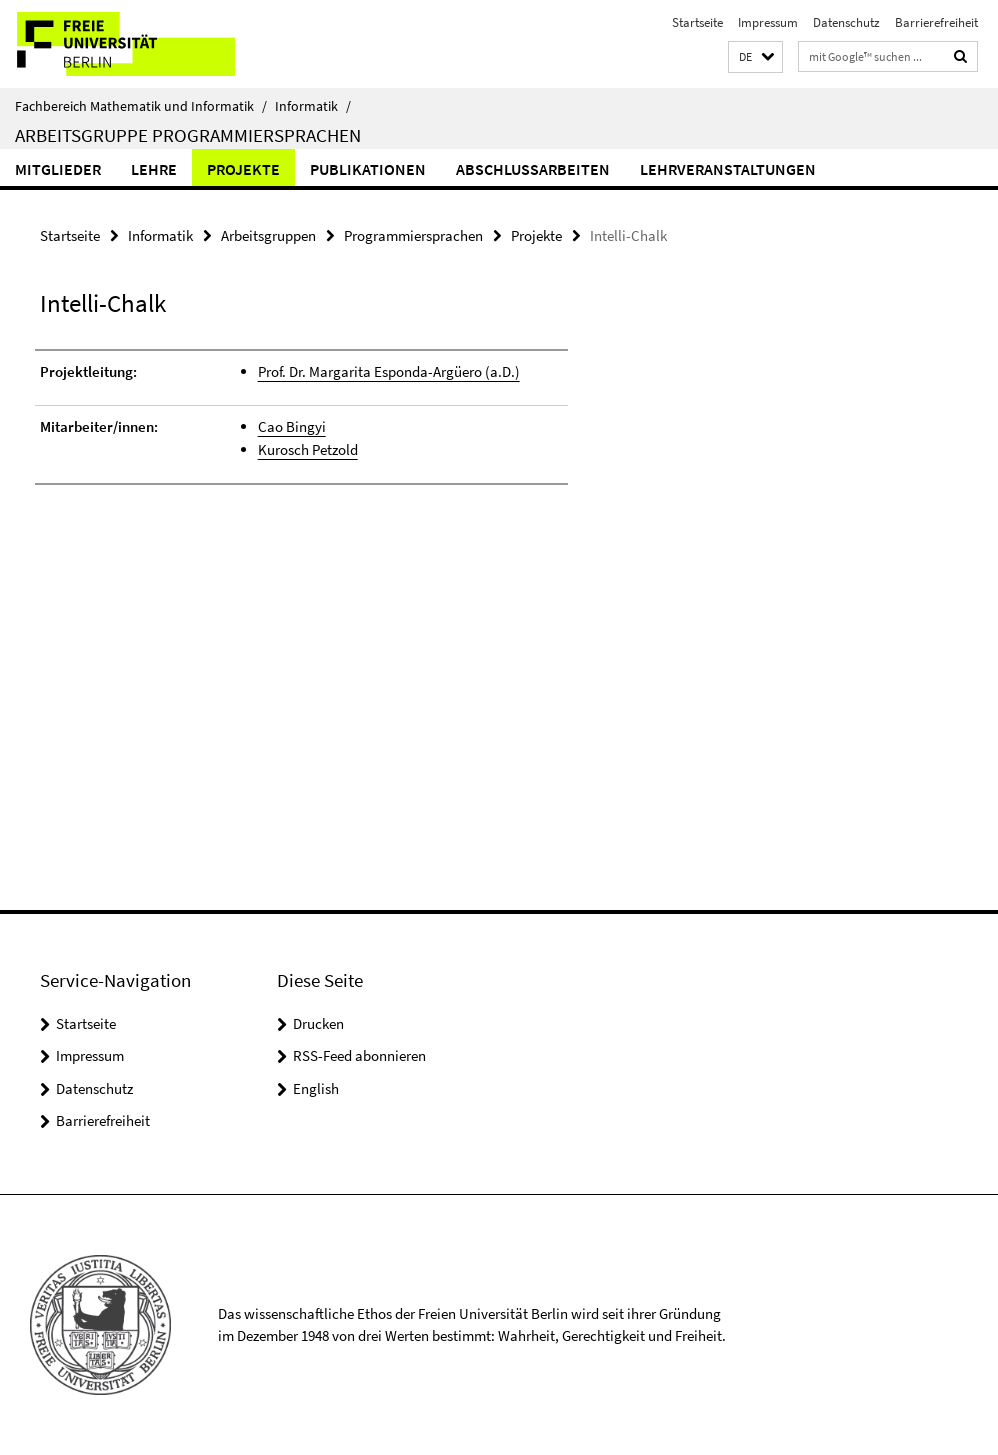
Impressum (768, 22)
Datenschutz (846, 22)
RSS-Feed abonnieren (359, 1055)
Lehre (154, 169)
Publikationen (368, 169)
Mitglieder (58, 169)
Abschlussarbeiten (533, 169)
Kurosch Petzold (308, 448)
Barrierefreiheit (936, 22)
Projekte (243, 169)
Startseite (697, 22)
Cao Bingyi (292, 426)
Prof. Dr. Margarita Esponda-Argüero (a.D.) (389, 371)
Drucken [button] (318, 1023)
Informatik (313, 106)
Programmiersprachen (413, 235)
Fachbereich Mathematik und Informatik (141, 106)
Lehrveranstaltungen (728, 169)
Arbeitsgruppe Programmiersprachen (188, 135)
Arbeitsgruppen (268, 235)
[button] (755, 57)
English (316, 1088)
